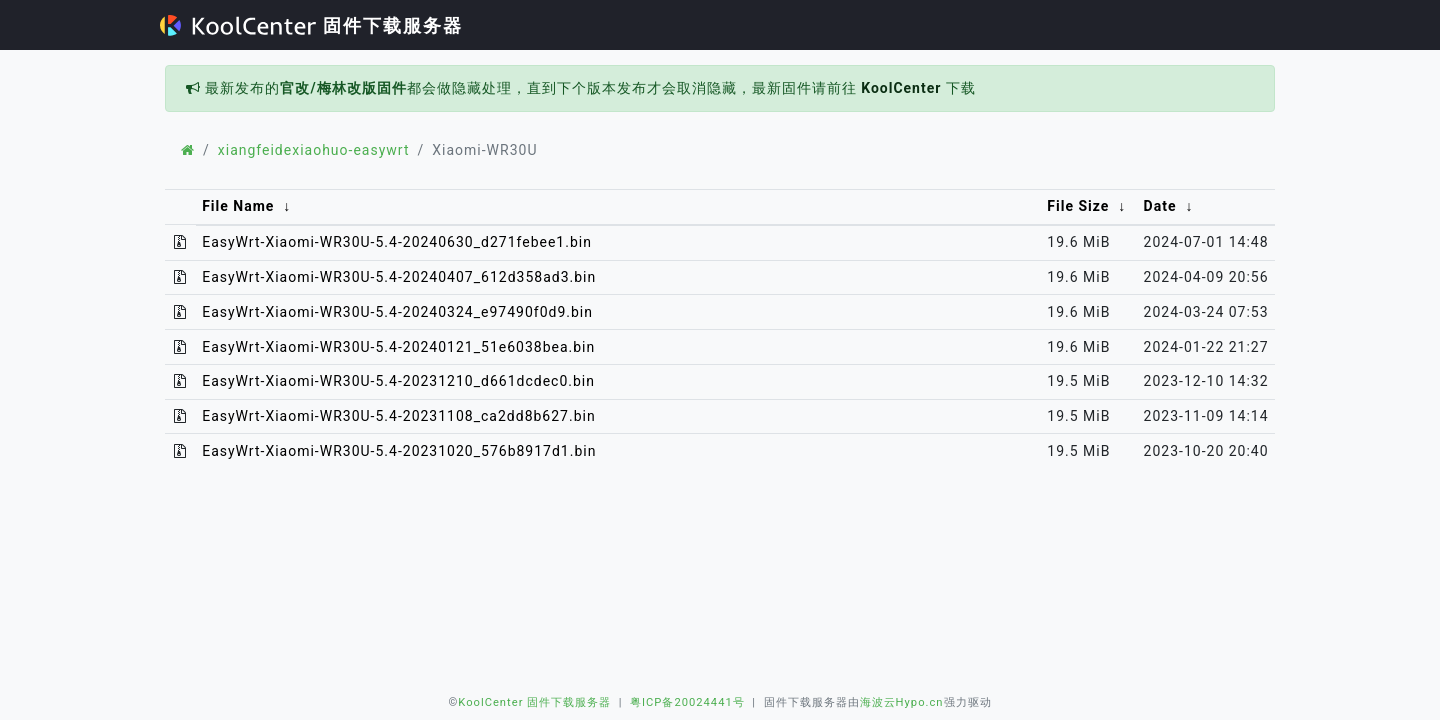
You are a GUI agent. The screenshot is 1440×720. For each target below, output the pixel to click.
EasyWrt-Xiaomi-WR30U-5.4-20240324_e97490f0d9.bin (397, 312)
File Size (1078, 206)
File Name (238, 206)
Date (1160, 206)
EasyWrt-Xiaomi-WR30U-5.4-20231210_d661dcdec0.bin (398, 381)
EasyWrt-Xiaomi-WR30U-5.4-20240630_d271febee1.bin (397, 242)
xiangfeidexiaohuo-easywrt (314, 150)
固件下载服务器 (311, 25)
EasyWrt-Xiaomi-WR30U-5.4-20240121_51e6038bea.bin (398, 347)
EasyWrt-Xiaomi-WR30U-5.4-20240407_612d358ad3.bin (399, 277)
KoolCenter (901, 88)
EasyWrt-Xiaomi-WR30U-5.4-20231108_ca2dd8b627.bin (398, 416)
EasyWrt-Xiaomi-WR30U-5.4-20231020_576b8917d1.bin (399, 451)
